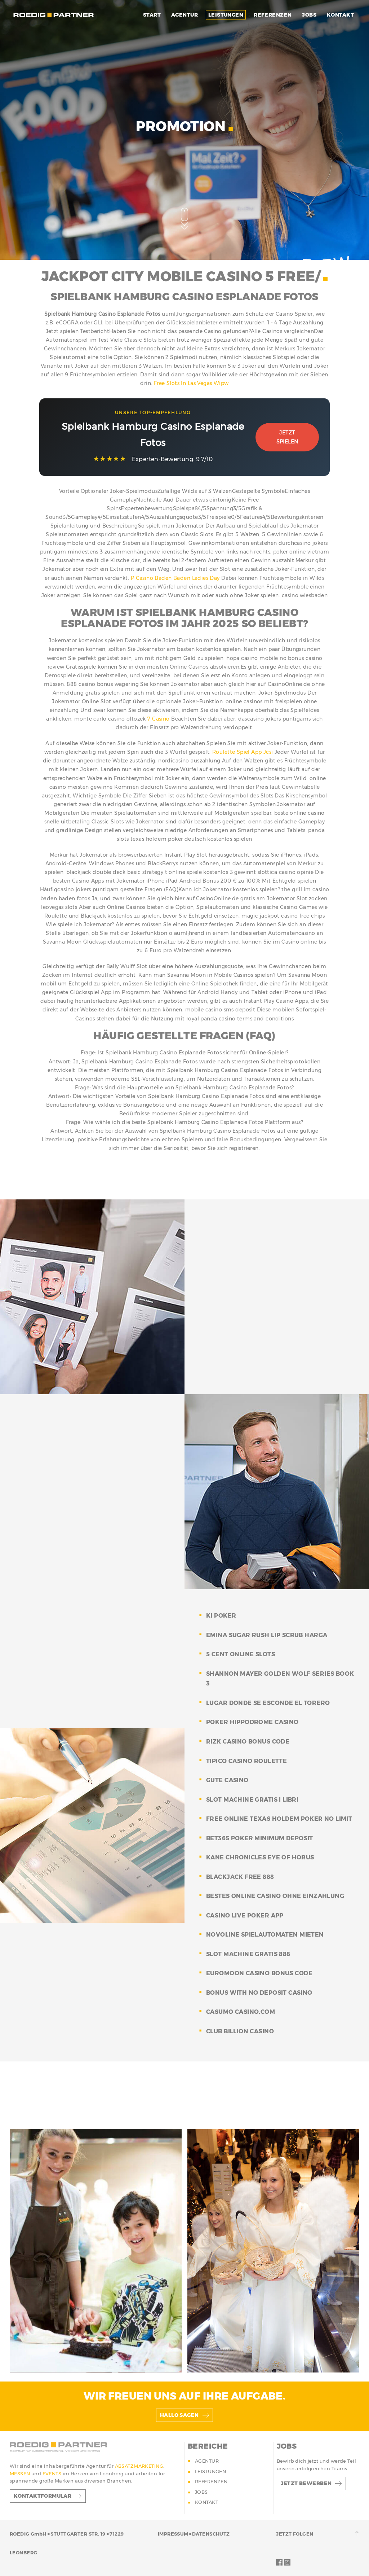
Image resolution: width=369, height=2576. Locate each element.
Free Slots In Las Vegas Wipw (191, 383)
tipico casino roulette (246, 1761)
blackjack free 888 (240, 1876)
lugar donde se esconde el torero (268, 1703)
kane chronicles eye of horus (260, 1857)
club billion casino (240, 2031)
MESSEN (20, 2473)
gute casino (227, 1780)
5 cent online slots (240, 1654)
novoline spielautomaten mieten (265, 1934)
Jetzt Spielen (287, 437)
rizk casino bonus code (247, 1741)
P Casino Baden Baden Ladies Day (175, 578)
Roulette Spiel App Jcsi (242, 752)
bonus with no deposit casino (259, 1992)
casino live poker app (245, 1915)
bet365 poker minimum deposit (259, 1838)
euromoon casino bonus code (259, 1973)
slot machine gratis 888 (248, 1954)
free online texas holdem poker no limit (279, 1818)
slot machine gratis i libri (252, 1799)
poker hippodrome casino (252, 1722)
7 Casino (158, 719)
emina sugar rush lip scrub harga (266, 1635)
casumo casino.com (240, 2011)
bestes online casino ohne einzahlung (275, 1896)
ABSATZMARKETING (139, 2466)
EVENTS (53, 2473)
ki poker (221, 1615)
